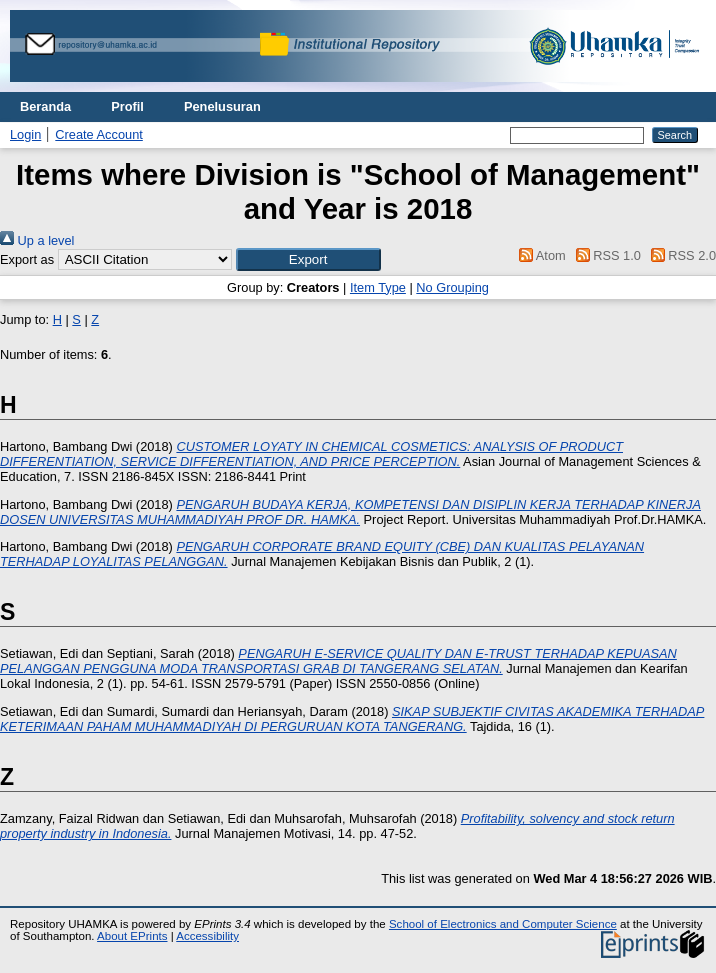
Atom (539, 255)
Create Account (99, 134)
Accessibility (207, 936)
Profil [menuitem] (127, 106)
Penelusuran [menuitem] (222, 106)
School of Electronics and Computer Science (503, 924)
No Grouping (452, 287)
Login (25, 134)
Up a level (37, 240)
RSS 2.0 (680, 255)
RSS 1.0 (605, 255)
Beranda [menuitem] (45, 106)
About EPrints (132, 936)
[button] (308, 259)
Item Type (378, 287)
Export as (27, 259)
